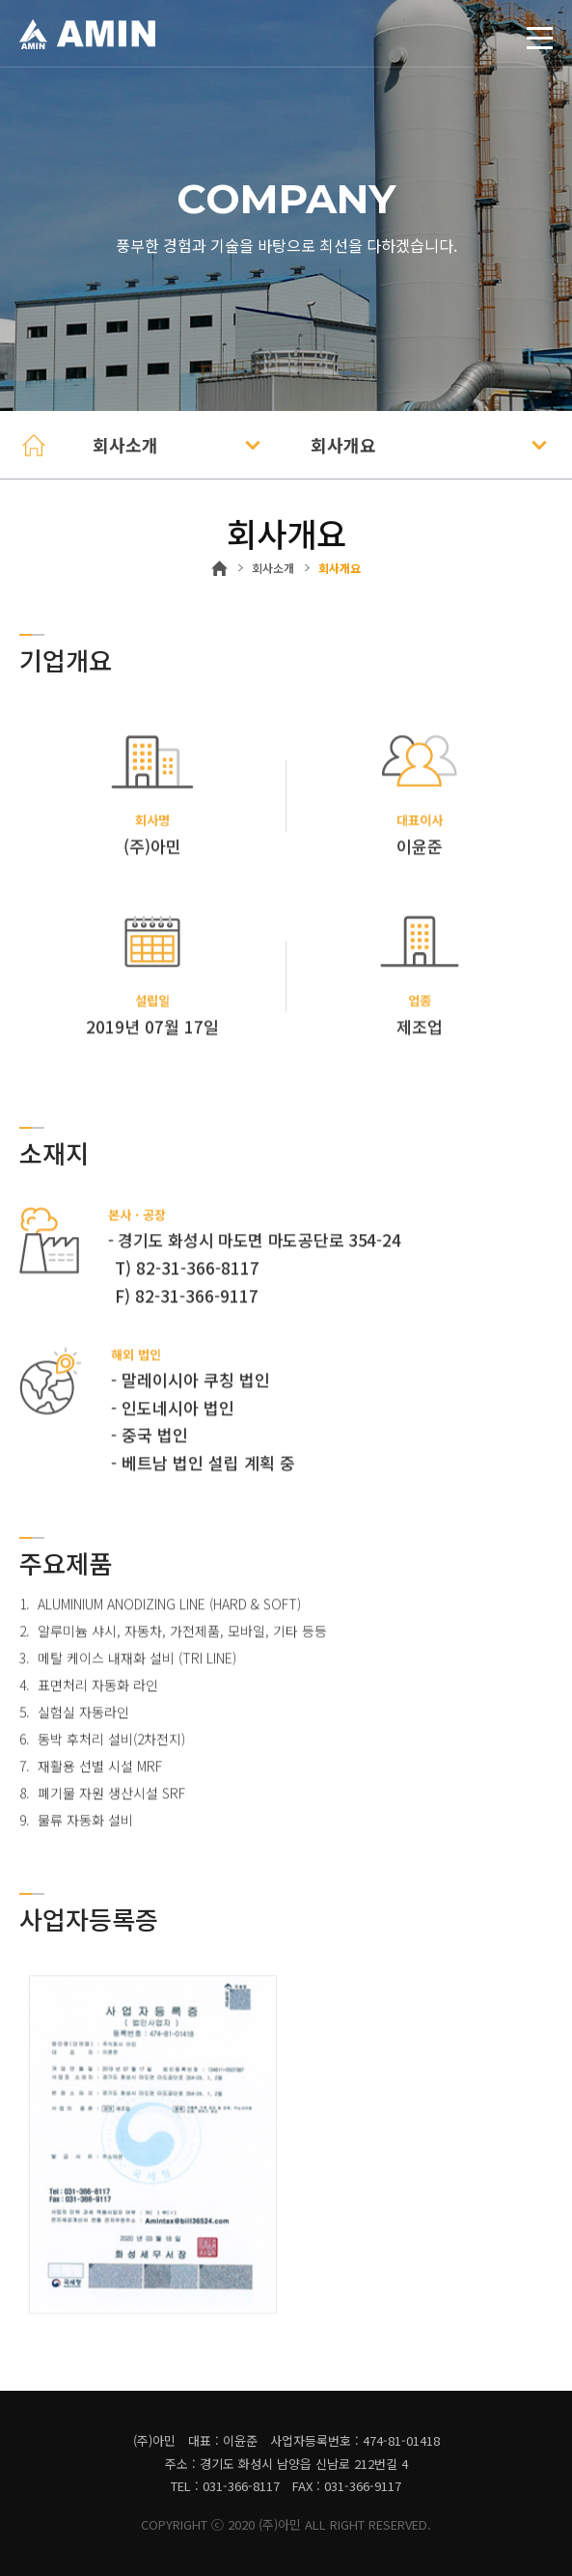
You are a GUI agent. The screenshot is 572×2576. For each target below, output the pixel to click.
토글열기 (528, 37)
